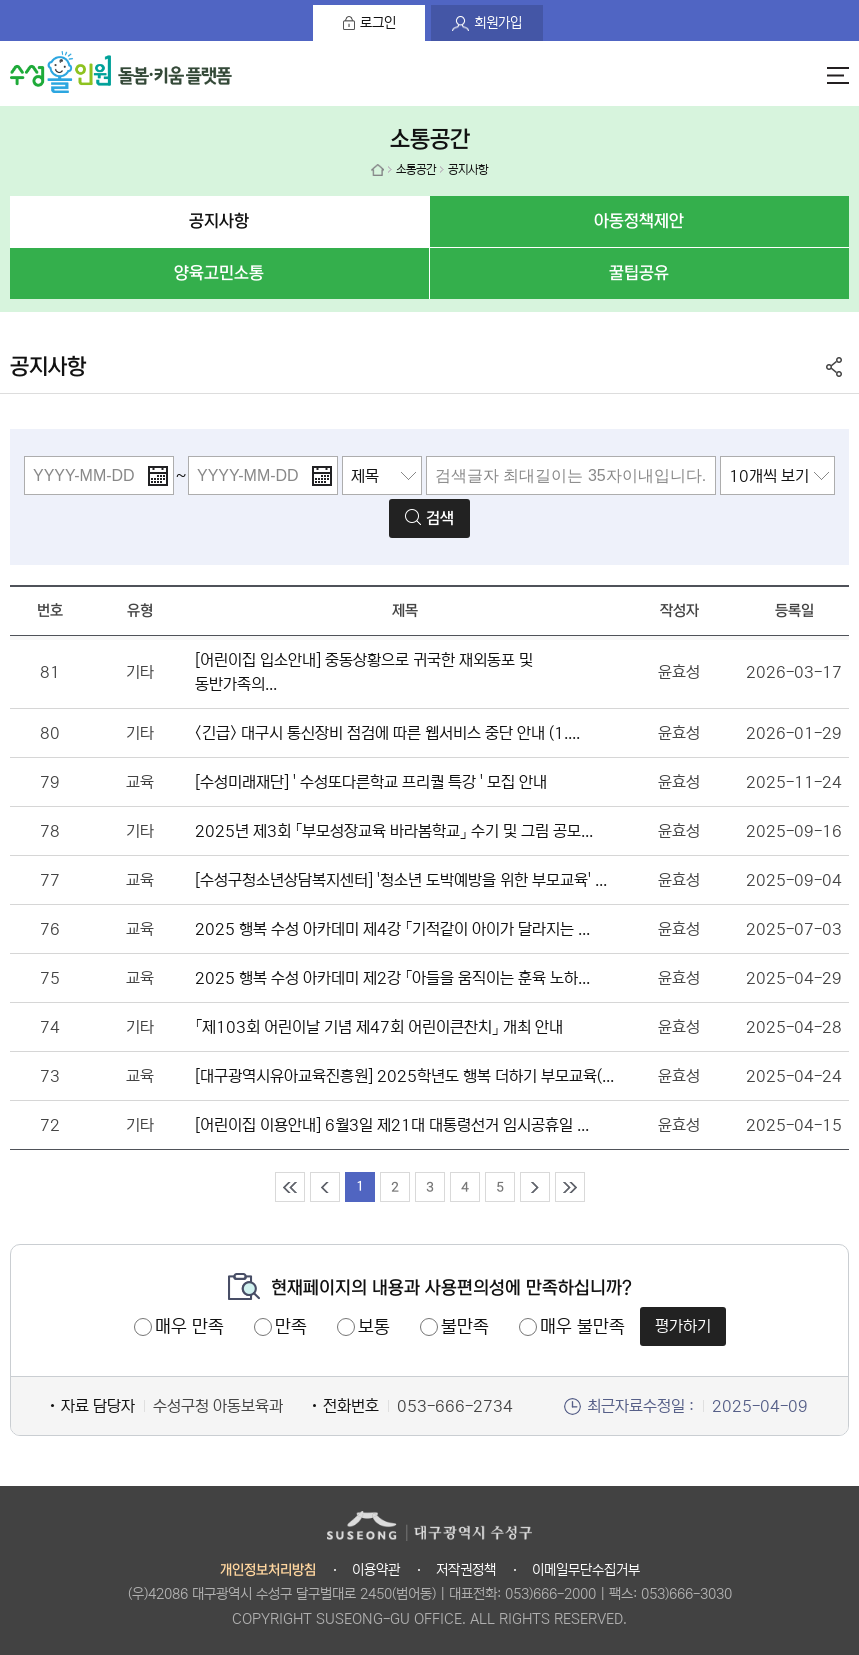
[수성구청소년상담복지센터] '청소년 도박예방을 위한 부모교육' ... (401, 880)
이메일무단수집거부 (586, 1570)
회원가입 (498, 23)
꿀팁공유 (639, 273)
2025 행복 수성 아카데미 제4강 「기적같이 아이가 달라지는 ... (392, 929)
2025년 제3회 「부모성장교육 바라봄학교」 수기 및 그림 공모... (394, 831)
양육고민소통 (219, 273)
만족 (291, 1327)
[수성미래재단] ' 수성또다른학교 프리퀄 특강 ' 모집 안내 (371, 782)
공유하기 (834, 367)
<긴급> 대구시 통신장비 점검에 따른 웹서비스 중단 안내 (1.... (387, 733)
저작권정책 (466, 1570)
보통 (374, 1327)
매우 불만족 (582, 1327)
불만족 (465, 1327)
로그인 (378, 23)
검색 (440, 518)
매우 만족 (189, 1327)
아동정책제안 (639, 221)
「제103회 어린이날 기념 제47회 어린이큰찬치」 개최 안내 (379, 1027)
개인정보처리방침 (268, 1570)
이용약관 (376, 1570)
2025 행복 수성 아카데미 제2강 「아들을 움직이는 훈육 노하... (392, 978)
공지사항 (219, 221)
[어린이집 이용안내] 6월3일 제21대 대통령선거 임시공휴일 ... (392, 1125)
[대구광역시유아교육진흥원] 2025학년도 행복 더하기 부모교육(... (404, 1076)
